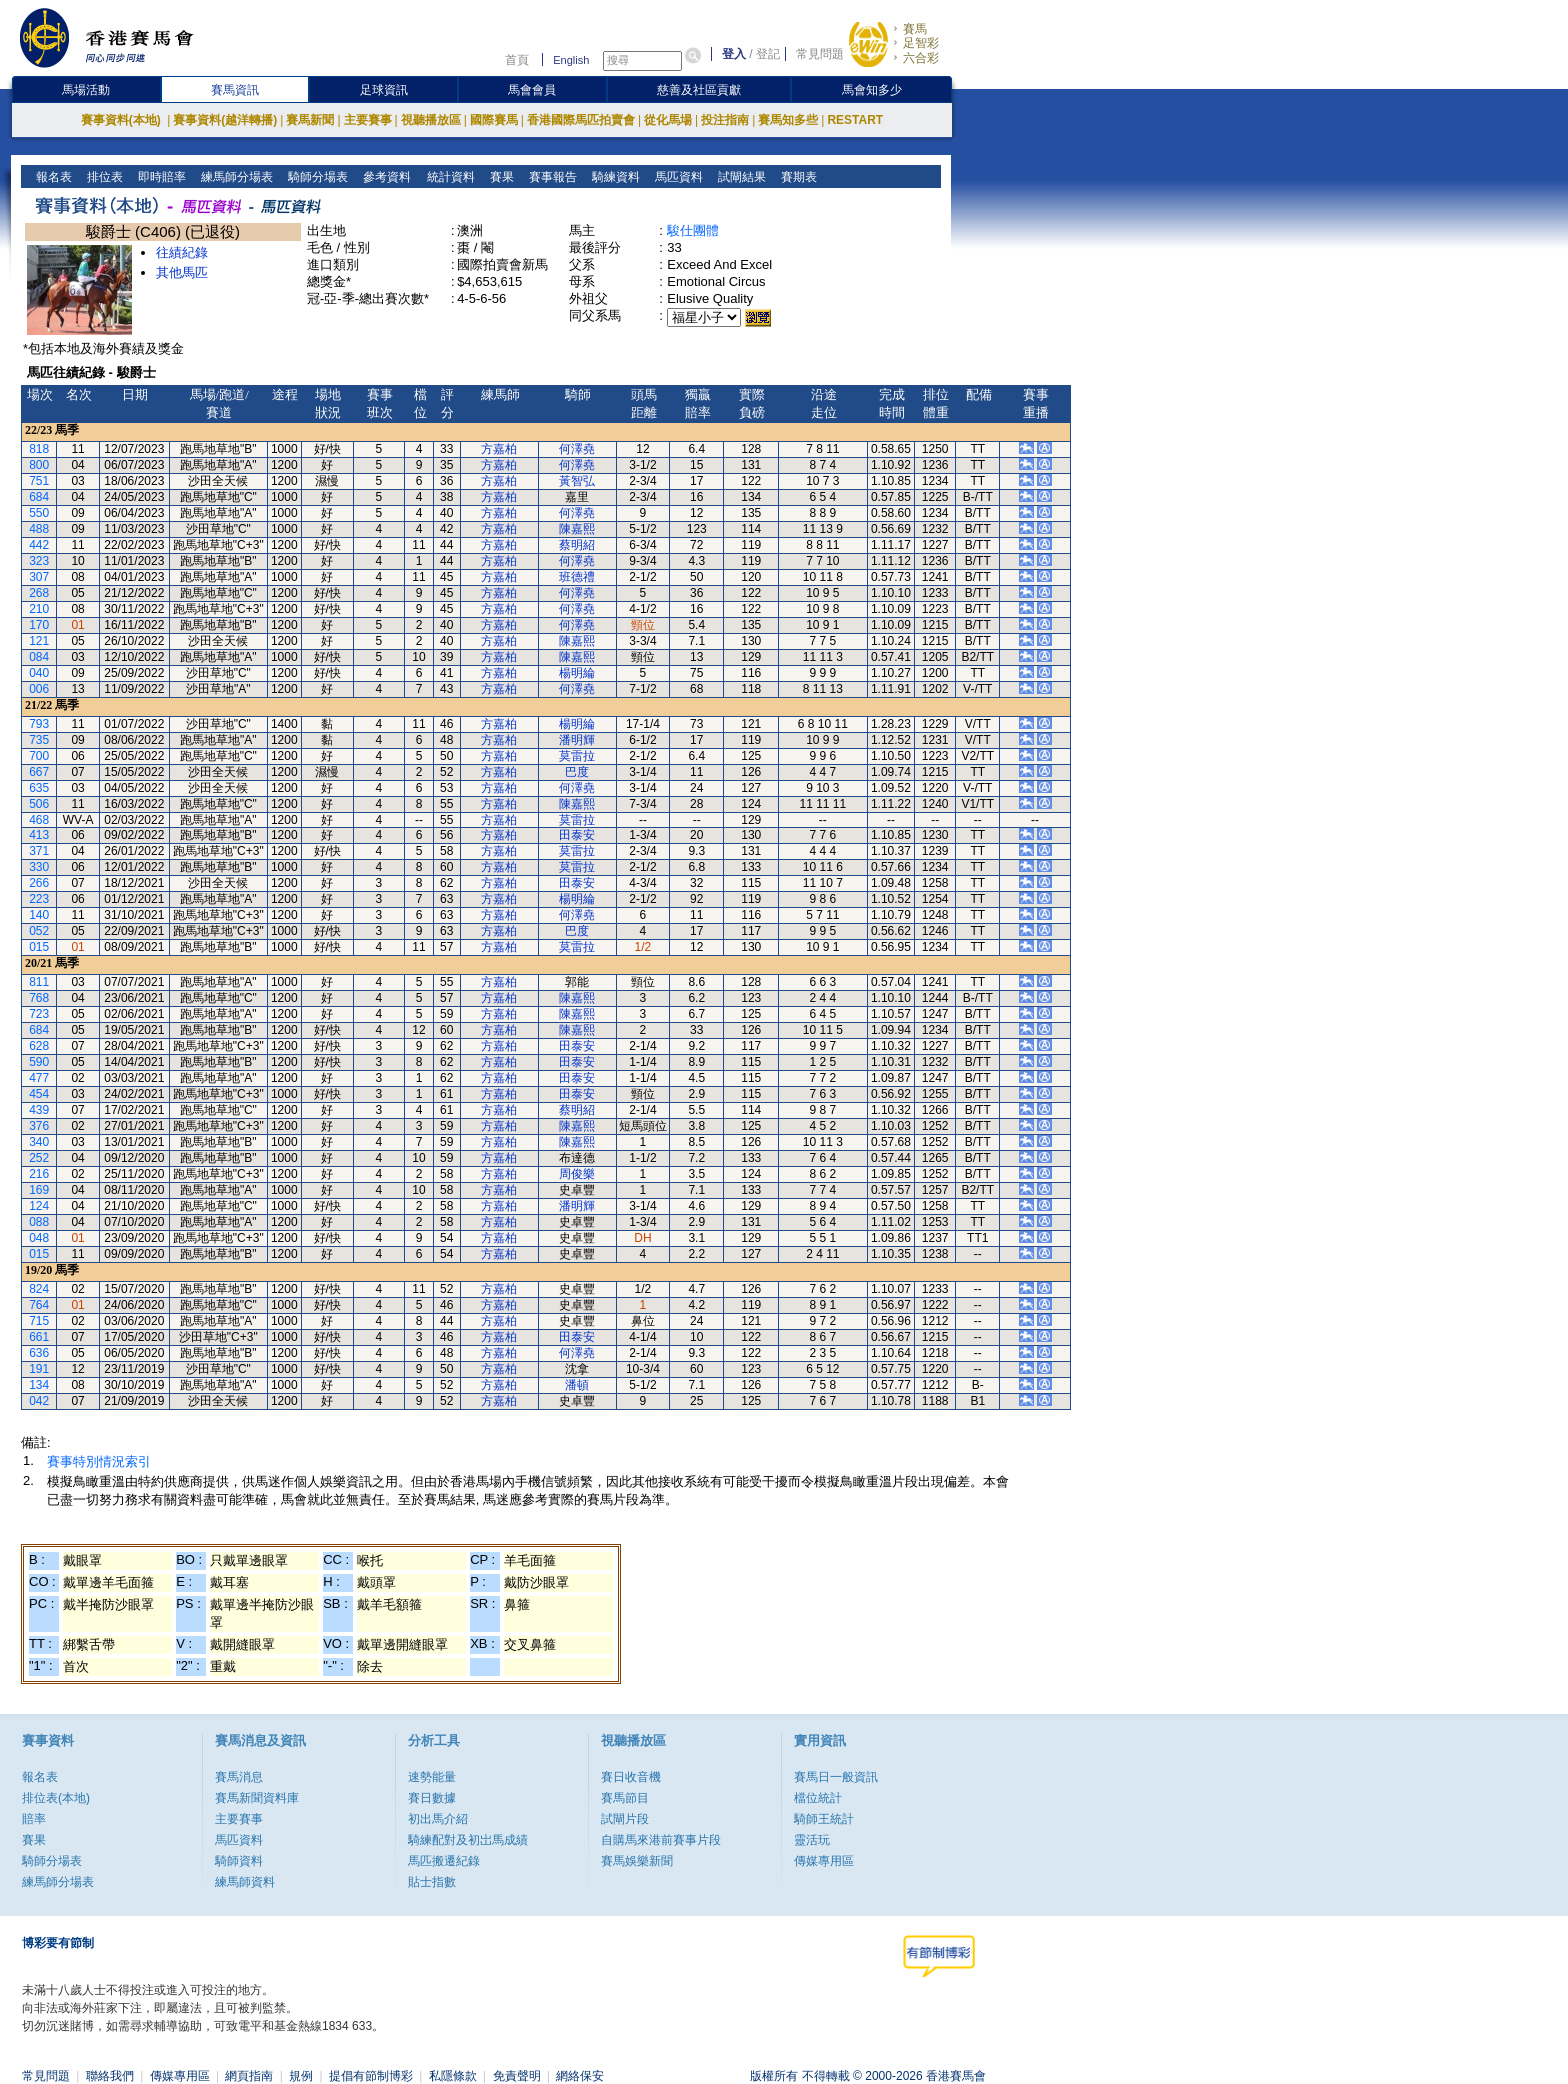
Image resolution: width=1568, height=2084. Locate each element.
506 (39, 804)
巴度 (577, 772)
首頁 (517, 60)
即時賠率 (160, 177)
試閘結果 (739, 177)
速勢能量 (432, 1777)
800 (39, 465)
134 (39, 1385)
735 (39, 740)
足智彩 (921, 43)
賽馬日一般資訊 (836, 1777)
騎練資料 (613, 177)
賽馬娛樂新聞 (637, 1861)
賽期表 (796, 177)
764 (39, 1305)
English (571, 60)
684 (39, 497)
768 (39, 998)
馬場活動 (86, 90)
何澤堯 (577, 449)
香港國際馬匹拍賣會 (581, 120)
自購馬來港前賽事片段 (661, 1840)
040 (39, 673)
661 (39, 1337)
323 (39, 561)
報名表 (52, 177)
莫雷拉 (577, 756)
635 (39, 788)
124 (39, 1206)
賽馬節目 (625, 1798)
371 (39, 851)
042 (39, 1401)
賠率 (34, 1819)
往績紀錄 (182, 252)
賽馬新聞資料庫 (257, 1798)
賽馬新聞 (310, 120)
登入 (734, 54)
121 (39, 641)
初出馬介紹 (438, 1819)
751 (39, 481)
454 (39, 1094)
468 (39, 820)
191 (39, 1369)
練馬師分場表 (235, 177)
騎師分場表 (316, 177)
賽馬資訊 (235, 90)
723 (39, 1014)
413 (39, 835)
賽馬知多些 (788, 120)
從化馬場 (668, 120)
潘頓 (577, 1385)
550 (39, 513)
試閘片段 (625, 1819)
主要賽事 (368, 120)
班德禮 (577, 577)
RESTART (855, 120)
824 (39, 1289)
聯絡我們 (110, 2076)
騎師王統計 (824, 1819)
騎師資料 (239, 1861)
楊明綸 (577, 673)
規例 (301, 2076)
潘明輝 (577, 740)
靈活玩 (812, 1840)
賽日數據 (432, 1798)
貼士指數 (432, 1882)
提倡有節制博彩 (371, 2076)
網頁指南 (249, 2076)
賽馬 (915, 29)
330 (39, 867)
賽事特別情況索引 (99, 1461)
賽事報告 (550, 177)
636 (39, 1353)
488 (39, 529)
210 (39, 609)
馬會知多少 (872, 90)
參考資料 (385, 177)
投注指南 (725, 120)
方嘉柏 (499, 449)
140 (39, 915)
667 (39, 772)
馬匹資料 (676, 177)
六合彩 (921, 58)
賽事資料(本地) (122, 120)
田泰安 (577, 835)
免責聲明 (517, 2076)
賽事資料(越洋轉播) (225, 120)
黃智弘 (577, 481)
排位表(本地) (56, 1798)
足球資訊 (384, 90)
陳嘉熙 (577, 529)
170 (39, 625)
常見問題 (820, 54)
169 (39, 1190)
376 (39, 1126)
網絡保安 (580, 2076)
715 (39, 1321)
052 (39, 931)
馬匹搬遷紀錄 (444, 1861)
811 (39, 982)
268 (39, 593)
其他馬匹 (182, 272)
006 (39, 689)
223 (39, 899)
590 (39, 1062)
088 (39, 1222)
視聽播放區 (431, 120)
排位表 (103, 177)
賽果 (499, 177)
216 (39, 1174)
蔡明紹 (577, 545)
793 (39, 724)
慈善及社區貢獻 (699, 90)
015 (39, 947)
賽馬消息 (239, 1777)
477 (39, 1078)
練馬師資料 (245, 1882)
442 (39, 545)
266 (39, 883)
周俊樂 (577, 1174)
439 (39, 1110)
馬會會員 (532, 90)
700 (39, 756)
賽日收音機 (631, 1777)
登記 (768, 54)
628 (39, 1046)
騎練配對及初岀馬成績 (468, 1840)
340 (39, 1142)
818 (39, 449)
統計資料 (448, 177)
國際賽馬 (494, 120)
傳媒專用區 (824, 1861)
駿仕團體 (693, 230)
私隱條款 (453, 2076)
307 (39, 577)
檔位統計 (818, 1798)
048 (39, 1238)
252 (39, 1158)
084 (39, 657)
